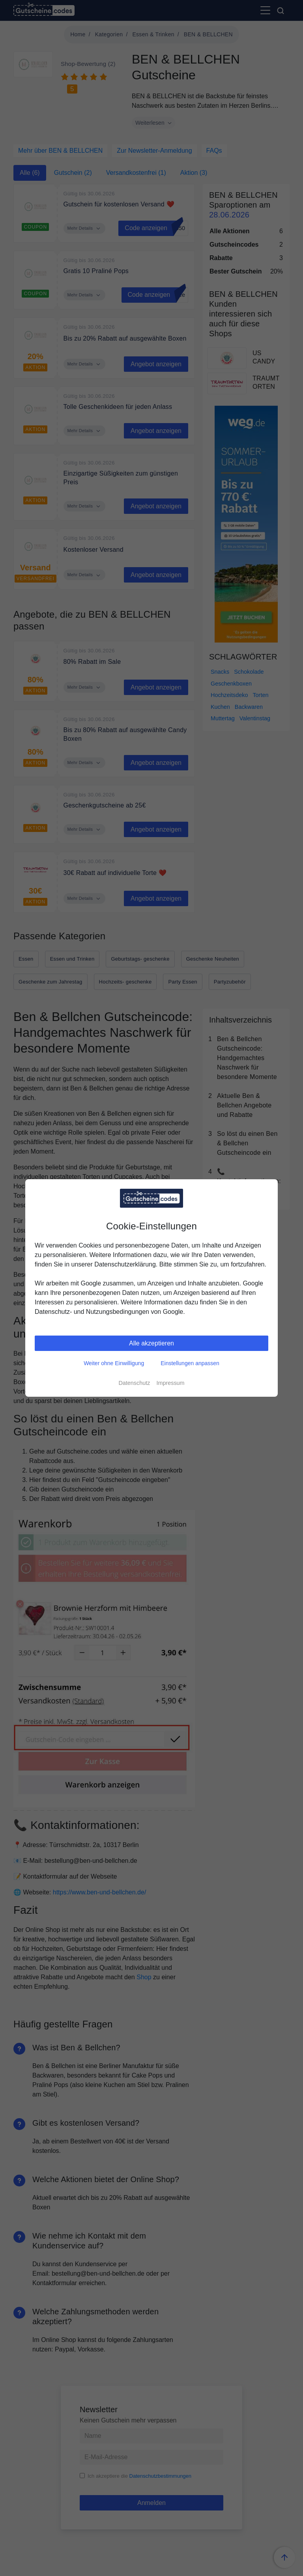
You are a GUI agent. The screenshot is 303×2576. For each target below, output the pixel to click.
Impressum (170, 1383)
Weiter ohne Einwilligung (114, 1363)
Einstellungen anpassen (190, 1363)
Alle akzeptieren (151, 1343)
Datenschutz (134, 1383)
